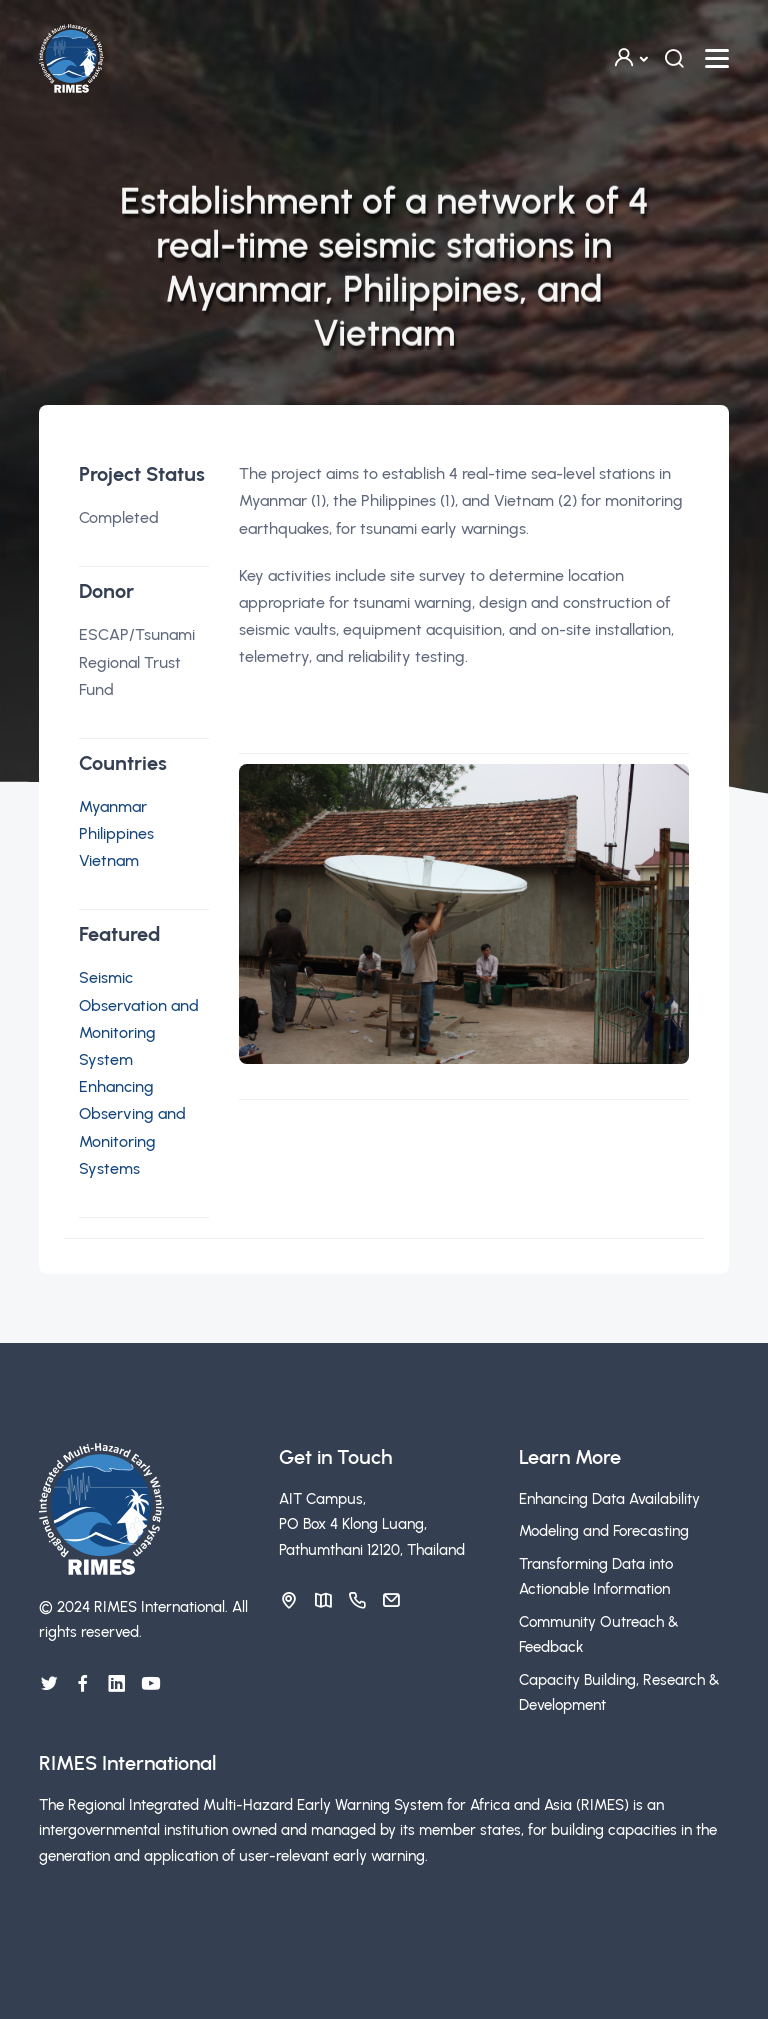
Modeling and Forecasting (604, 1531)
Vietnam (109, 860)
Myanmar (113, 806)
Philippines (116, 833)
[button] (630, 58)
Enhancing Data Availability (609, 1499)
